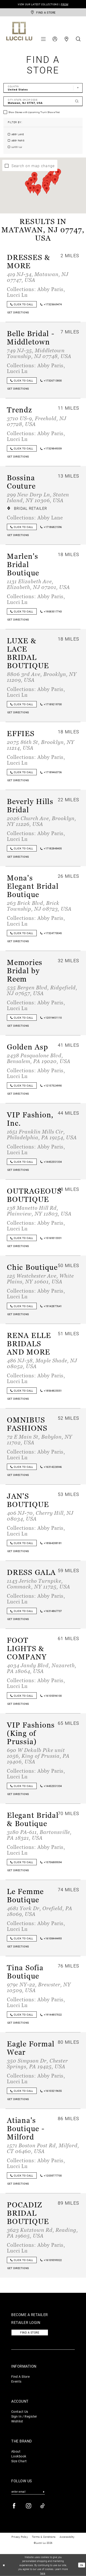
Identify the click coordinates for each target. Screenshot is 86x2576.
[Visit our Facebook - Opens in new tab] (14, 2506)
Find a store (29, 2332)
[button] (43, 39)
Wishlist (17, 2421)
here (42, 2573)
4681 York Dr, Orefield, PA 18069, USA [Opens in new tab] (39, 1911)
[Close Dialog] (4, 2565)
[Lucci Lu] (19, 31)
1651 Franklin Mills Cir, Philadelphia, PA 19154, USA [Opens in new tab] (42, 1134)
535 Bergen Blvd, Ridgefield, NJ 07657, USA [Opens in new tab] (42, 990)
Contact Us (19, 2411)
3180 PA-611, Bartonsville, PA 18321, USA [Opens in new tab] (39, 1834)
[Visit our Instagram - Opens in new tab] (29, 2506)
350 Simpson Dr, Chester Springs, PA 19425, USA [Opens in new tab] (37, 2063)
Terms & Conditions (43, 2536)
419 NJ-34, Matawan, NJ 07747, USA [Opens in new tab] (37, 277)
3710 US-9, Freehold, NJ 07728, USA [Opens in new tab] (36, 421)
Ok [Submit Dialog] (81, 2565)
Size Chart (19, 2461)
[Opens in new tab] (18, 312)
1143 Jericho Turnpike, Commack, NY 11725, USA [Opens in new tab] (38, 1583)
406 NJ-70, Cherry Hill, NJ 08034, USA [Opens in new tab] (40, 1515)
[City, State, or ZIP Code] (43, 101)
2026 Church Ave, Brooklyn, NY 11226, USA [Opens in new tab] (41, 821)
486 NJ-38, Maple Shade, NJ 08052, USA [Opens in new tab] (42, 1363)
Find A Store (20, 2376)
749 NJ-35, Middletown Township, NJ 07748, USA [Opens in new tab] (39, 353)
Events (16, 2381)
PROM (64, 4)
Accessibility (67, 2536)
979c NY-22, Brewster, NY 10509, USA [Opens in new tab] (39, 1987)
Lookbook (18, 2456)
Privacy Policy (19, 2536)
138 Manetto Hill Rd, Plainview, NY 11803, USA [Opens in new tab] (39, 1210)
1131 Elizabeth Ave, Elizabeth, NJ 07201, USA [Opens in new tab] (38, 584)
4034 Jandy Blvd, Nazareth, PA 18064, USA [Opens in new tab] (41, 1668)
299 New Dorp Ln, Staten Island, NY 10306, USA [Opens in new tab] (38, 497)
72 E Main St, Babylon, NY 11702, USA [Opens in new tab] (39, 1439)
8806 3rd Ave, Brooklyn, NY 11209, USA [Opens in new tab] (42, 676)
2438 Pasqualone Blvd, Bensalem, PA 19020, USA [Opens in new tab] (38, 1058)
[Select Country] (43, 88)
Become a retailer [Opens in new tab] (29, 2314)
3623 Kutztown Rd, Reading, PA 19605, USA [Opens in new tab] (42, 2232)
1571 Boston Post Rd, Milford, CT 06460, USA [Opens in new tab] (43, 2148)
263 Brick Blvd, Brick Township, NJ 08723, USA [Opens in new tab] (39, 905)
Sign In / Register (24, 2416)
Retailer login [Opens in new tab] (25, 2322)
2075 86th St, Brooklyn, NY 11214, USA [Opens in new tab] (40, 744)
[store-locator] (43, 12)
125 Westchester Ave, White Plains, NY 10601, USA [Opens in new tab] (40, 1278)
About (15, 2451)
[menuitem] (43, 39)
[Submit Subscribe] (43, 2491)
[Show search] (78, 39)
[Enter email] (28, 2491)
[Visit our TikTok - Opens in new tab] (42, 2506)
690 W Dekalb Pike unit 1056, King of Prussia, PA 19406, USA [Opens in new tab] (38, 1755)
